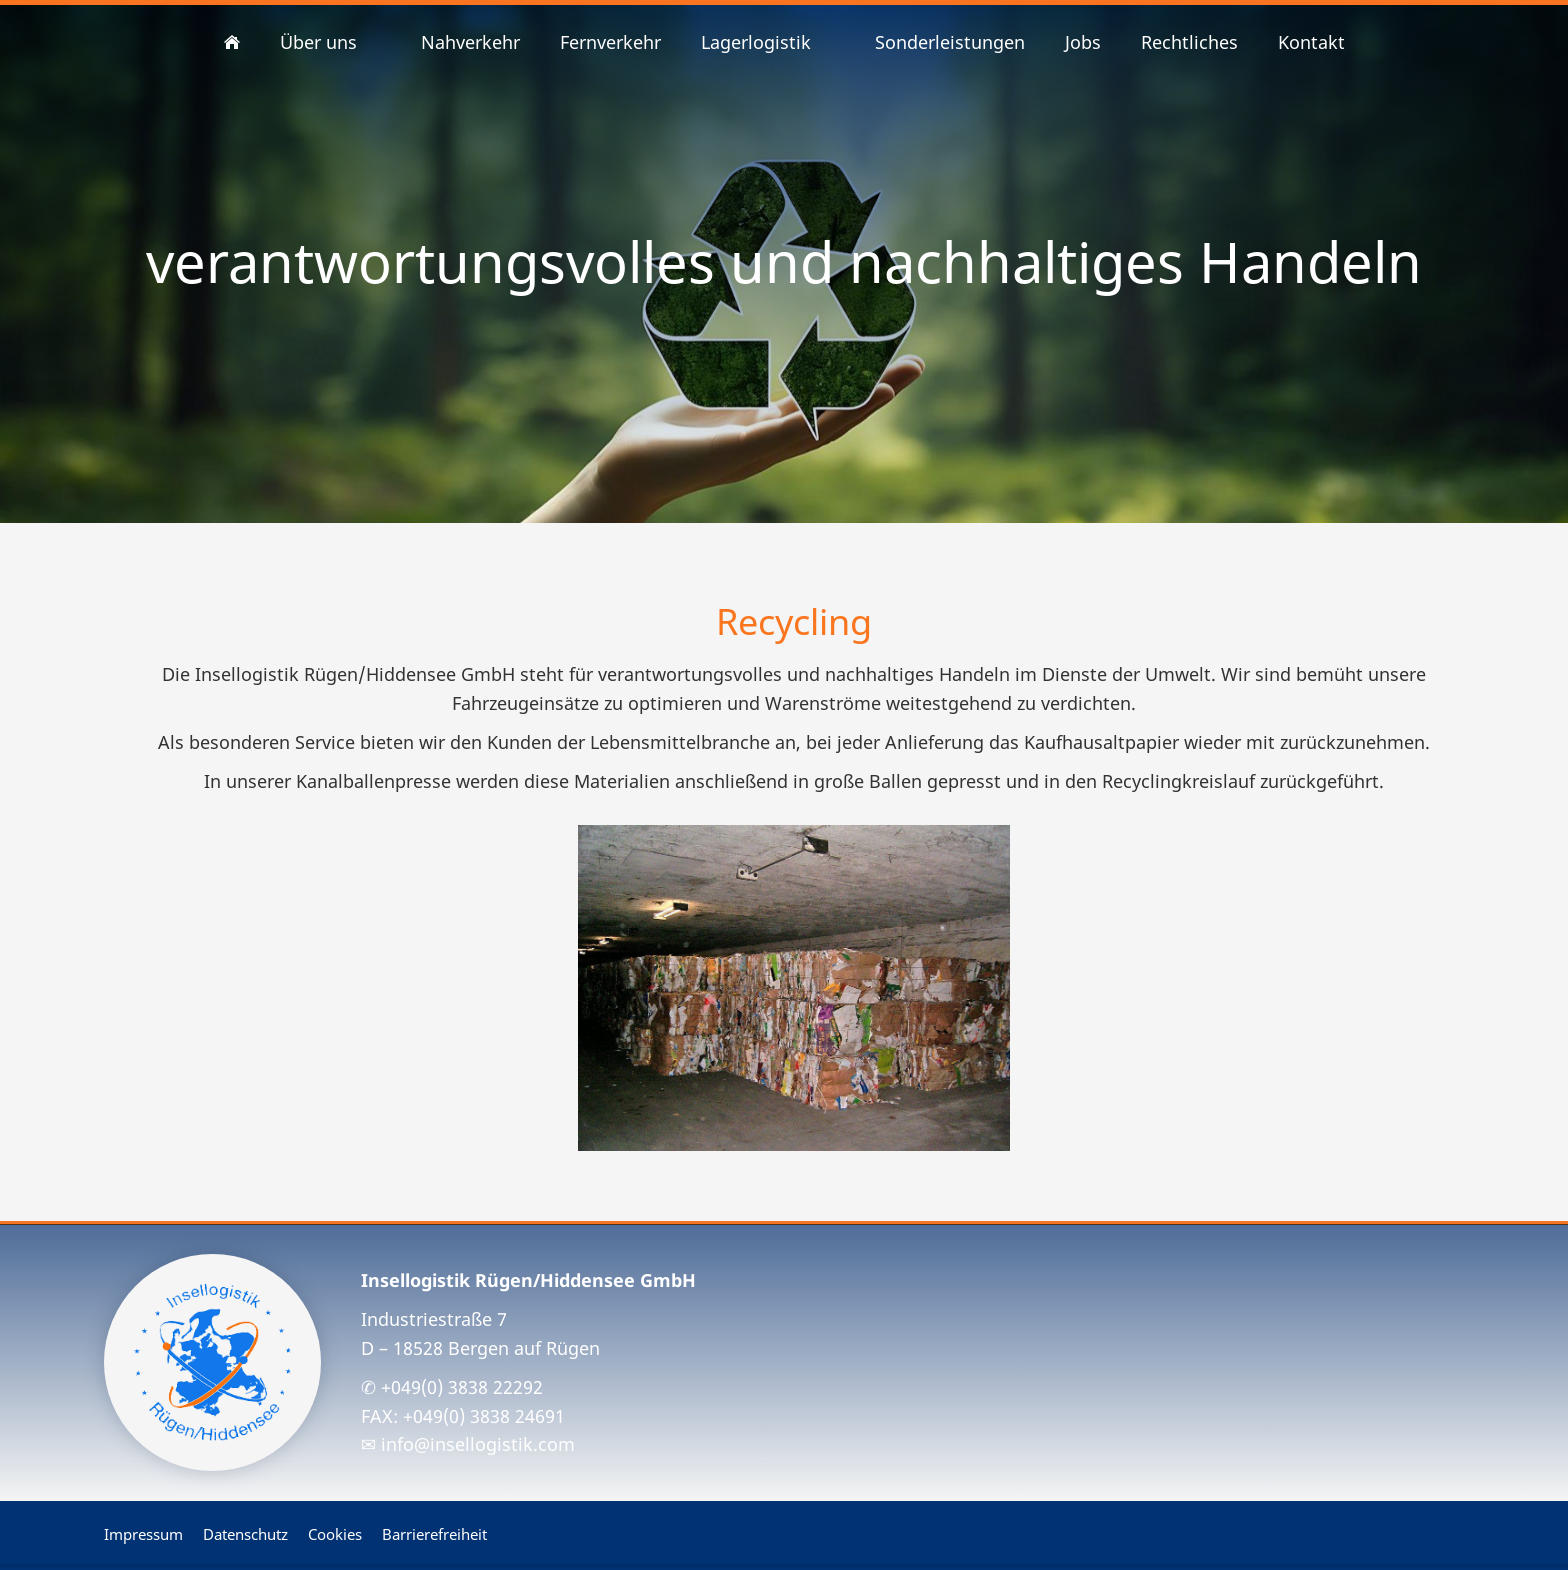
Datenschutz (245, 1534)
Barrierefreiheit (434, 1534)
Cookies (335, 1534)
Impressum (143, 1534)
